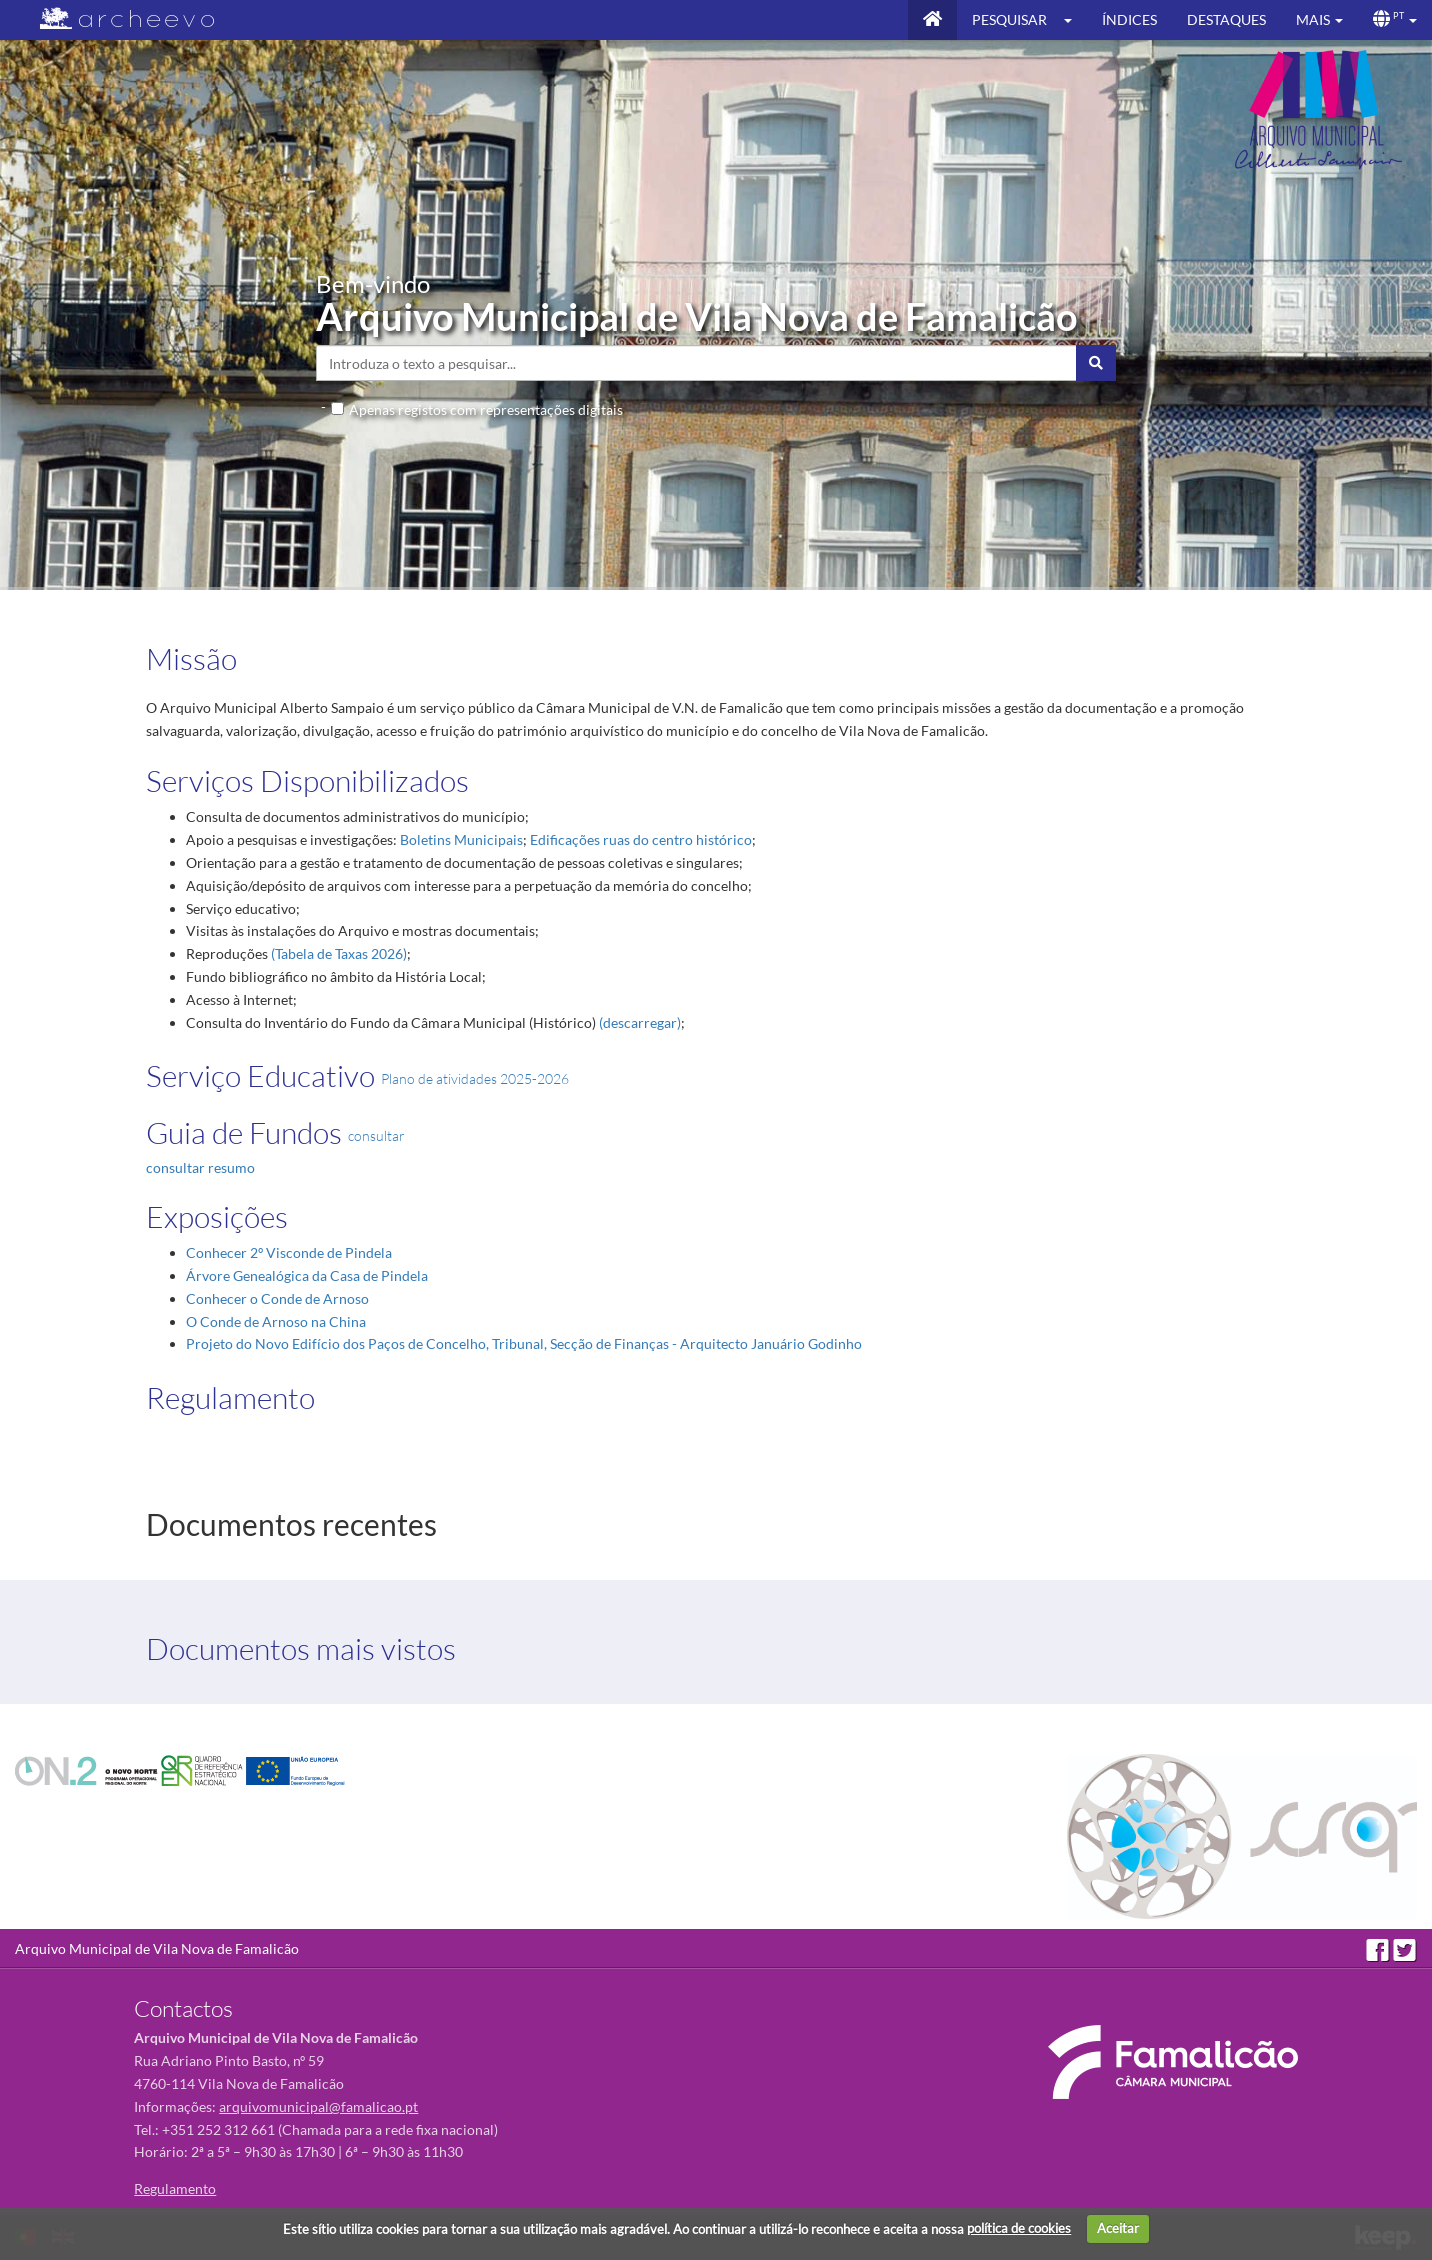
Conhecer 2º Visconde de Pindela (289, 1252)
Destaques (1226, 19)
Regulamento (230, 1397)
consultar (376, 1135)
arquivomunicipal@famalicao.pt (318, 2106)
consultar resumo (200, 1167)
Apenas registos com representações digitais (486, 409)
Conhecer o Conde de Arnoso (277, 1298)
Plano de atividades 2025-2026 (475, 1078)
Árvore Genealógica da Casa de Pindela (307, 1275)
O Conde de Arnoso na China (276, 1321)
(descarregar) (640, 1022)
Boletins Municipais (461, 839)
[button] (1074, 20)
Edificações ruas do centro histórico (641, 839)
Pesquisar (1009, 19)
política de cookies (1019, 2228)
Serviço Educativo (260, 1075)
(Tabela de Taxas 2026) (339, 953)
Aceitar (1118, 2228)
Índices (1129, 19)
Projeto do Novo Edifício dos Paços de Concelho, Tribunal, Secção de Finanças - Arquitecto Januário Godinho (524, 1343)
